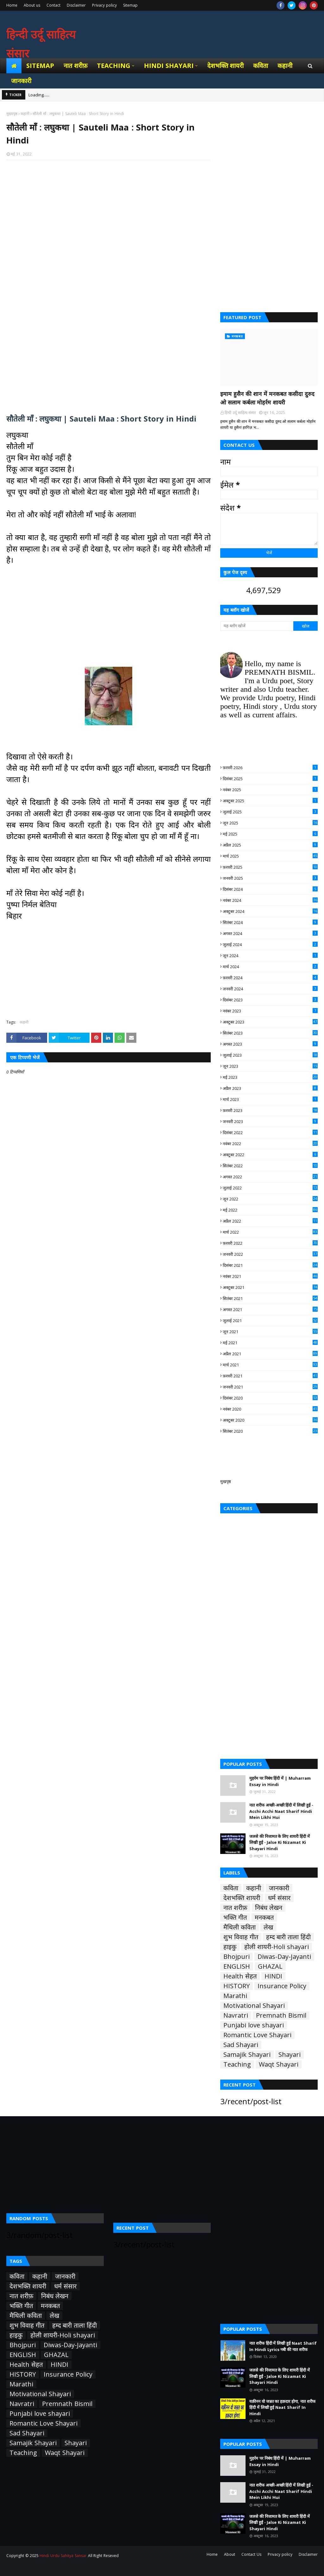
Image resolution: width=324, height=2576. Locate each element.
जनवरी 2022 (270, 1254)
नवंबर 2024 (270, 900)
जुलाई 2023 (270, 1055)
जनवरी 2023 (270, 1121)
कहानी (25, 113)
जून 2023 (270, 1066)
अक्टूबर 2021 (270, 1287)
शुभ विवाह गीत (240, 1937)
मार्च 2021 (270, 1365)
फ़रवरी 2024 (270, 978)
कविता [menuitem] (260, 65)
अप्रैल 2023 (270, 1088)
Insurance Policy (282, 1986)
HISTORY (236, 1986)
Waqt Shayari (278, 2064)
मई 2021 (270, 1343)
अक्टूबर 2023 (270, 1022)
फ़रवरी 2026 (270, 767)
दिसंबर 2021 (270, 1265)
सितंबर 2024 (270, 922)
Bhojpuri (236, 1957)
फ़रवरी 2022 (270, 1243)
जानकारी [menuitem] (21, 80)
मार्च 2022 (270, 1232)
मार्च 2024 (270, 966)
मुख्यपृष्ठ (11, 113)
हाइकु (229, 1947)
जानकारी (279, 1888)
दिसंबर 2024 (270, 889)
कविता (230, 1888)
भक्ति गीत (235, 1917)
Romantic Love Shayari (257, 2035)
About (229, 2554)
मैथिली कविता (239, 1927)
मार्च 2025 (270, 856)
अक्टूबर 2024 (270, 911)
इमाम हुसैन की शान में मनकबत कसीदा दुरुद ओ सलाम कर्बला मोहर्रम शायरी (267, 398)
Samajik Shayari (247, 2054)
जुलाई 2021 (270, 1320)
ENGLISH (236, 1966)
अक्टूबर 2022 (270, 1154)
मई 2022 (270, 1210)
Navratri (235, 2015)
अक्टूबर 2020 (270, 1420)
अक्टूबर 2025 (270, 801)
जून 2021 (270, 1331)
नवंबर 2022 (270, 1143)
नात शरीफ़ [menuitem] (75, 65)
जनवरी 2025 (270, 878)
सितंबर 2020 (270, 1431)
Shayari (289, 2054)
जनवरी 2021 (270, 1387)
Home (11, 5)
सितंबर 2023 (270, 1033)
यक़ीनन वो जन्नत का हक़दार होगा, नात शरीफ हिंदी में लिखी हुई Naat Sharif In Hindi (282, 2407)
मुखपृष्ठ (225, 1481)
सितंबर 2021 (270, 1298)
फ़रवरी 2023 (270, 1110)
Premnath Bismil (281, 2015)
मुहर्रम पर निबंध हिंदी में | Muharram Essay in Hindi (280, 1781)
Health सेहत (240, 1976)
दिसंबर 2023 (270, 1000)
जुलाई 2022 (270, 1188)
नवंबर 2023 (270, 1011)
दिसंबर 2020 (270, 1398)
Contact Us (251, 2554)
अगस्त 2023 (270, 1044)
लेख (268, 1927)
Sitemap (130, 5)
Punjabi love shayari (253, 2025)
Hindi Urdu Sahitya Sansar (63, 2555)
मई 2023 (270, 1077)
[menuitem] (14, 65)
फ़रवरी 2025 (270, 867)
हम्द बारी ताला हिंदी (288, 1937)
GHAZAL (270, 1966)
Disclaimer (76, 5)
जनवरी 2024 (270, 989)
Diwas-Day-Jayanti (284, 1957)
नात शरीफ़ (235, 1908)
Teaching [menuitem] (113, 65)
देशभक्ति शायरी (241, 1898)
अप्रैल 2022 (270, 1221)
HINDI (273, 1976)
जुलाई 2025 (270, 812)
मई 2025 (270, 834)
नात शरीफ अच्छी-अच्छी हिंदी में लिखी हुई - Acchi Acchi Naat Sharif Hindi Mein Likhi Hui (281, 1811)
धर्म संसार (279, 1898)
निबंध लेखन (268, 1908)
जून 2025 (270, 823)
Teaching (237, 2064)
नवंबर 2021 (270, 1276)
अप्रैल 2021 (270, 1354)
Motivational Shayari (254, 2006)
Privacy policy (104, 5)
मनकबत (264, 1917)
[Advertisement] (108, 237)
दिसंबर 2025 (270, 778)
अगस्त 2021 (270, 1309)
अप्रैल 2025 (270, 845)
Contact (53, 5)
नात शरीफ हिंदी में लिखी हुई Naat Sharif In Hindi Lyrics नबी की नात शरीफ (283, 2346)
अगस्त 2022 (270, 1177)
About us (32, 5)
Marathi (235, 1996)
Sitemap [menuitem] (40, 65)
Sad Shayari (240, 2045)
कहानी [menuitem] (284, 65)
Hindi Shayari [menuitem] (169, 65)
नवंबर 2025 (270, 790)
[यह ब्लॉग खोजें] (256, 626)
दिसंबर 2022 (270, 1132)
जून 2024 (270, 955)
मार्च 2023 (270, 1099)
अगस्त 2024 (270, 933)
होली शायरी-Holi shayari (276, 1947)
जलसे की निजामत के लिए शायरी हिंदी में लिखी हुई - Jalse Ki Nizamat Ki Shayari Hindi (279, 1842)
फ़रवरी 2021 (270, 1376)
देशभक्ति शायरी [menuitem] (225, 65)
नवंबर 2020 (270, 1409)
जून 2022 (270, 1199)
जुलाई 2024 (270, 944)
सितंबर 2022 (270, 1166)
